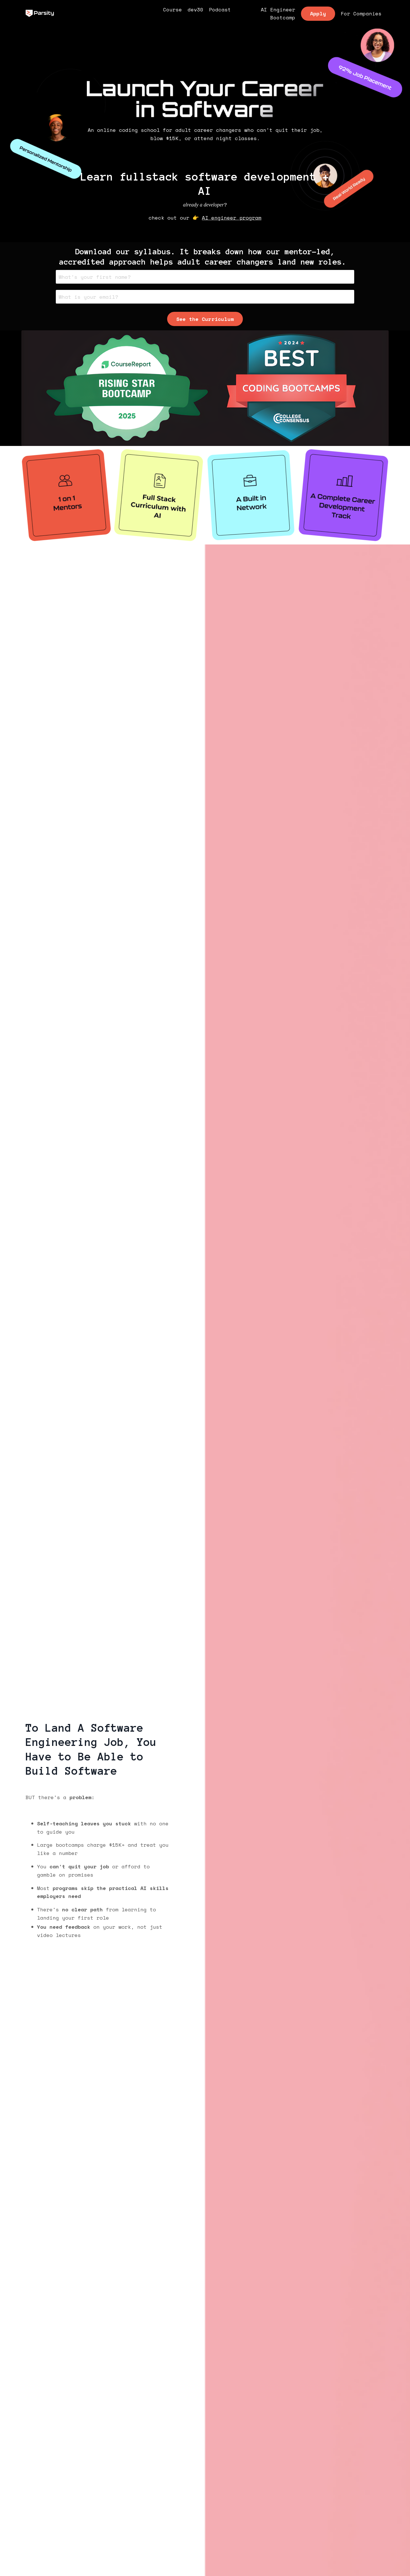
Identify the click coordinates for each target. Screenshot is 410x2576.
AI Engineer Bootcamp (278, 14)
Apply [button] (318, 13)
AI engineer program (231, 218)
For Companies (361, 13)
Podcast (220, 9)
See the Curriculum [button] (205, 319)
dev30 (195, 9)
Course (172, 9)
